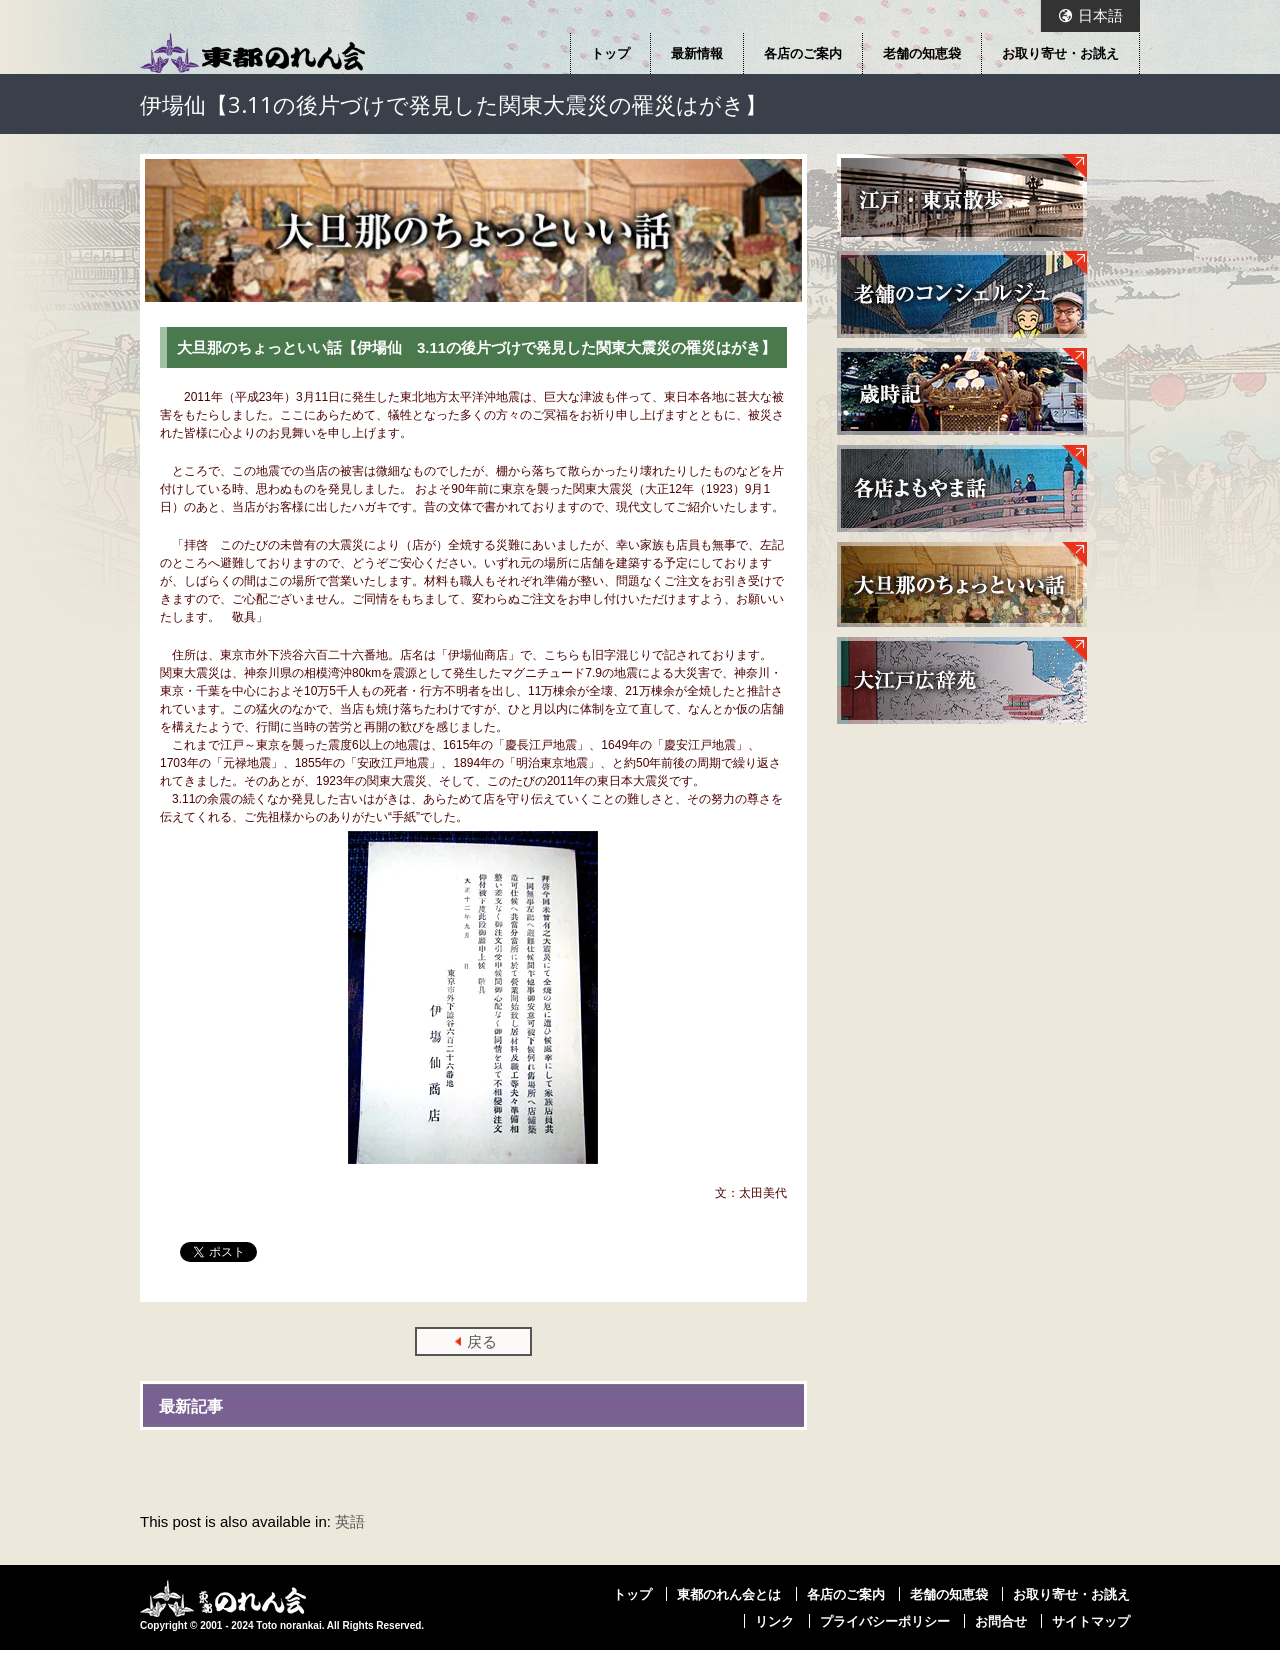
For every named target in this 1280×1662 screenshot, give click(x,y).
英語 (350, 1521)
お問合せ (1001, 1621)
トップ (610, 53)
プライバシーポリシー (885, 1621)
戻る (482, 1341)
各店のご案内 (803, 53)
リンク (774, 1621)
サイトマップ (1091, 1621)
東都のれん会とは (729, 1594)
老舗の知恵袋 (922, 53)
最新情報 (697, 53)
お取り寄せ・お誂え (1060, 53)
